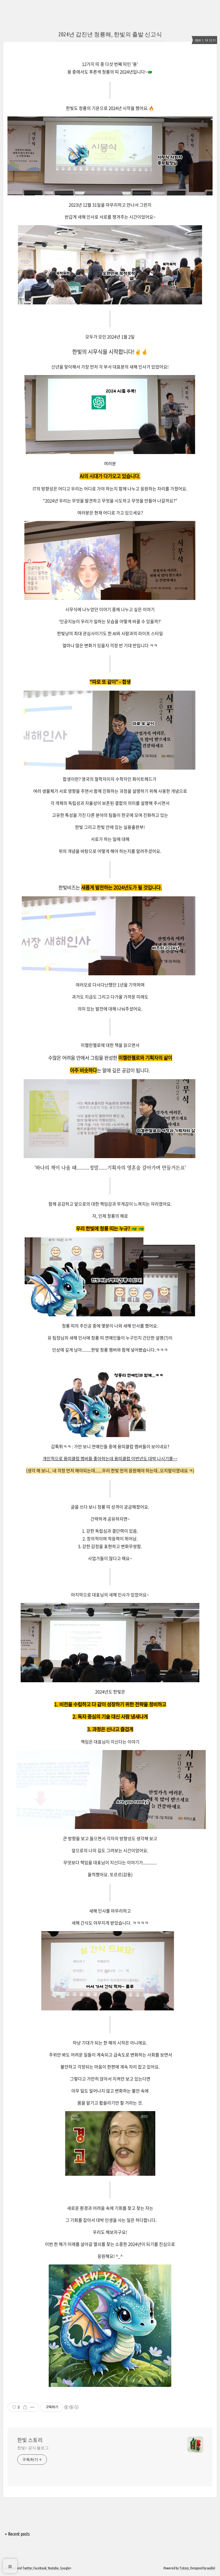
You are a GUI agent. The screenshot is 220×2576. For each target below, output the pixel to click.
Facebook (40, 2568)
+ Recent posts (17, 2534)
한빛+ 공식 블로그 (33, 2448)
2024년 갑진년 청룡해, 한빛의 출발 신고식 (110, 34)
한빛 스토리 (30, 2440)
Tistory (184, 2568)
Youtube (53, 2568)
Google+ (65, 2568)
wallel (211, 2568)
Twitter (27, 2568)
